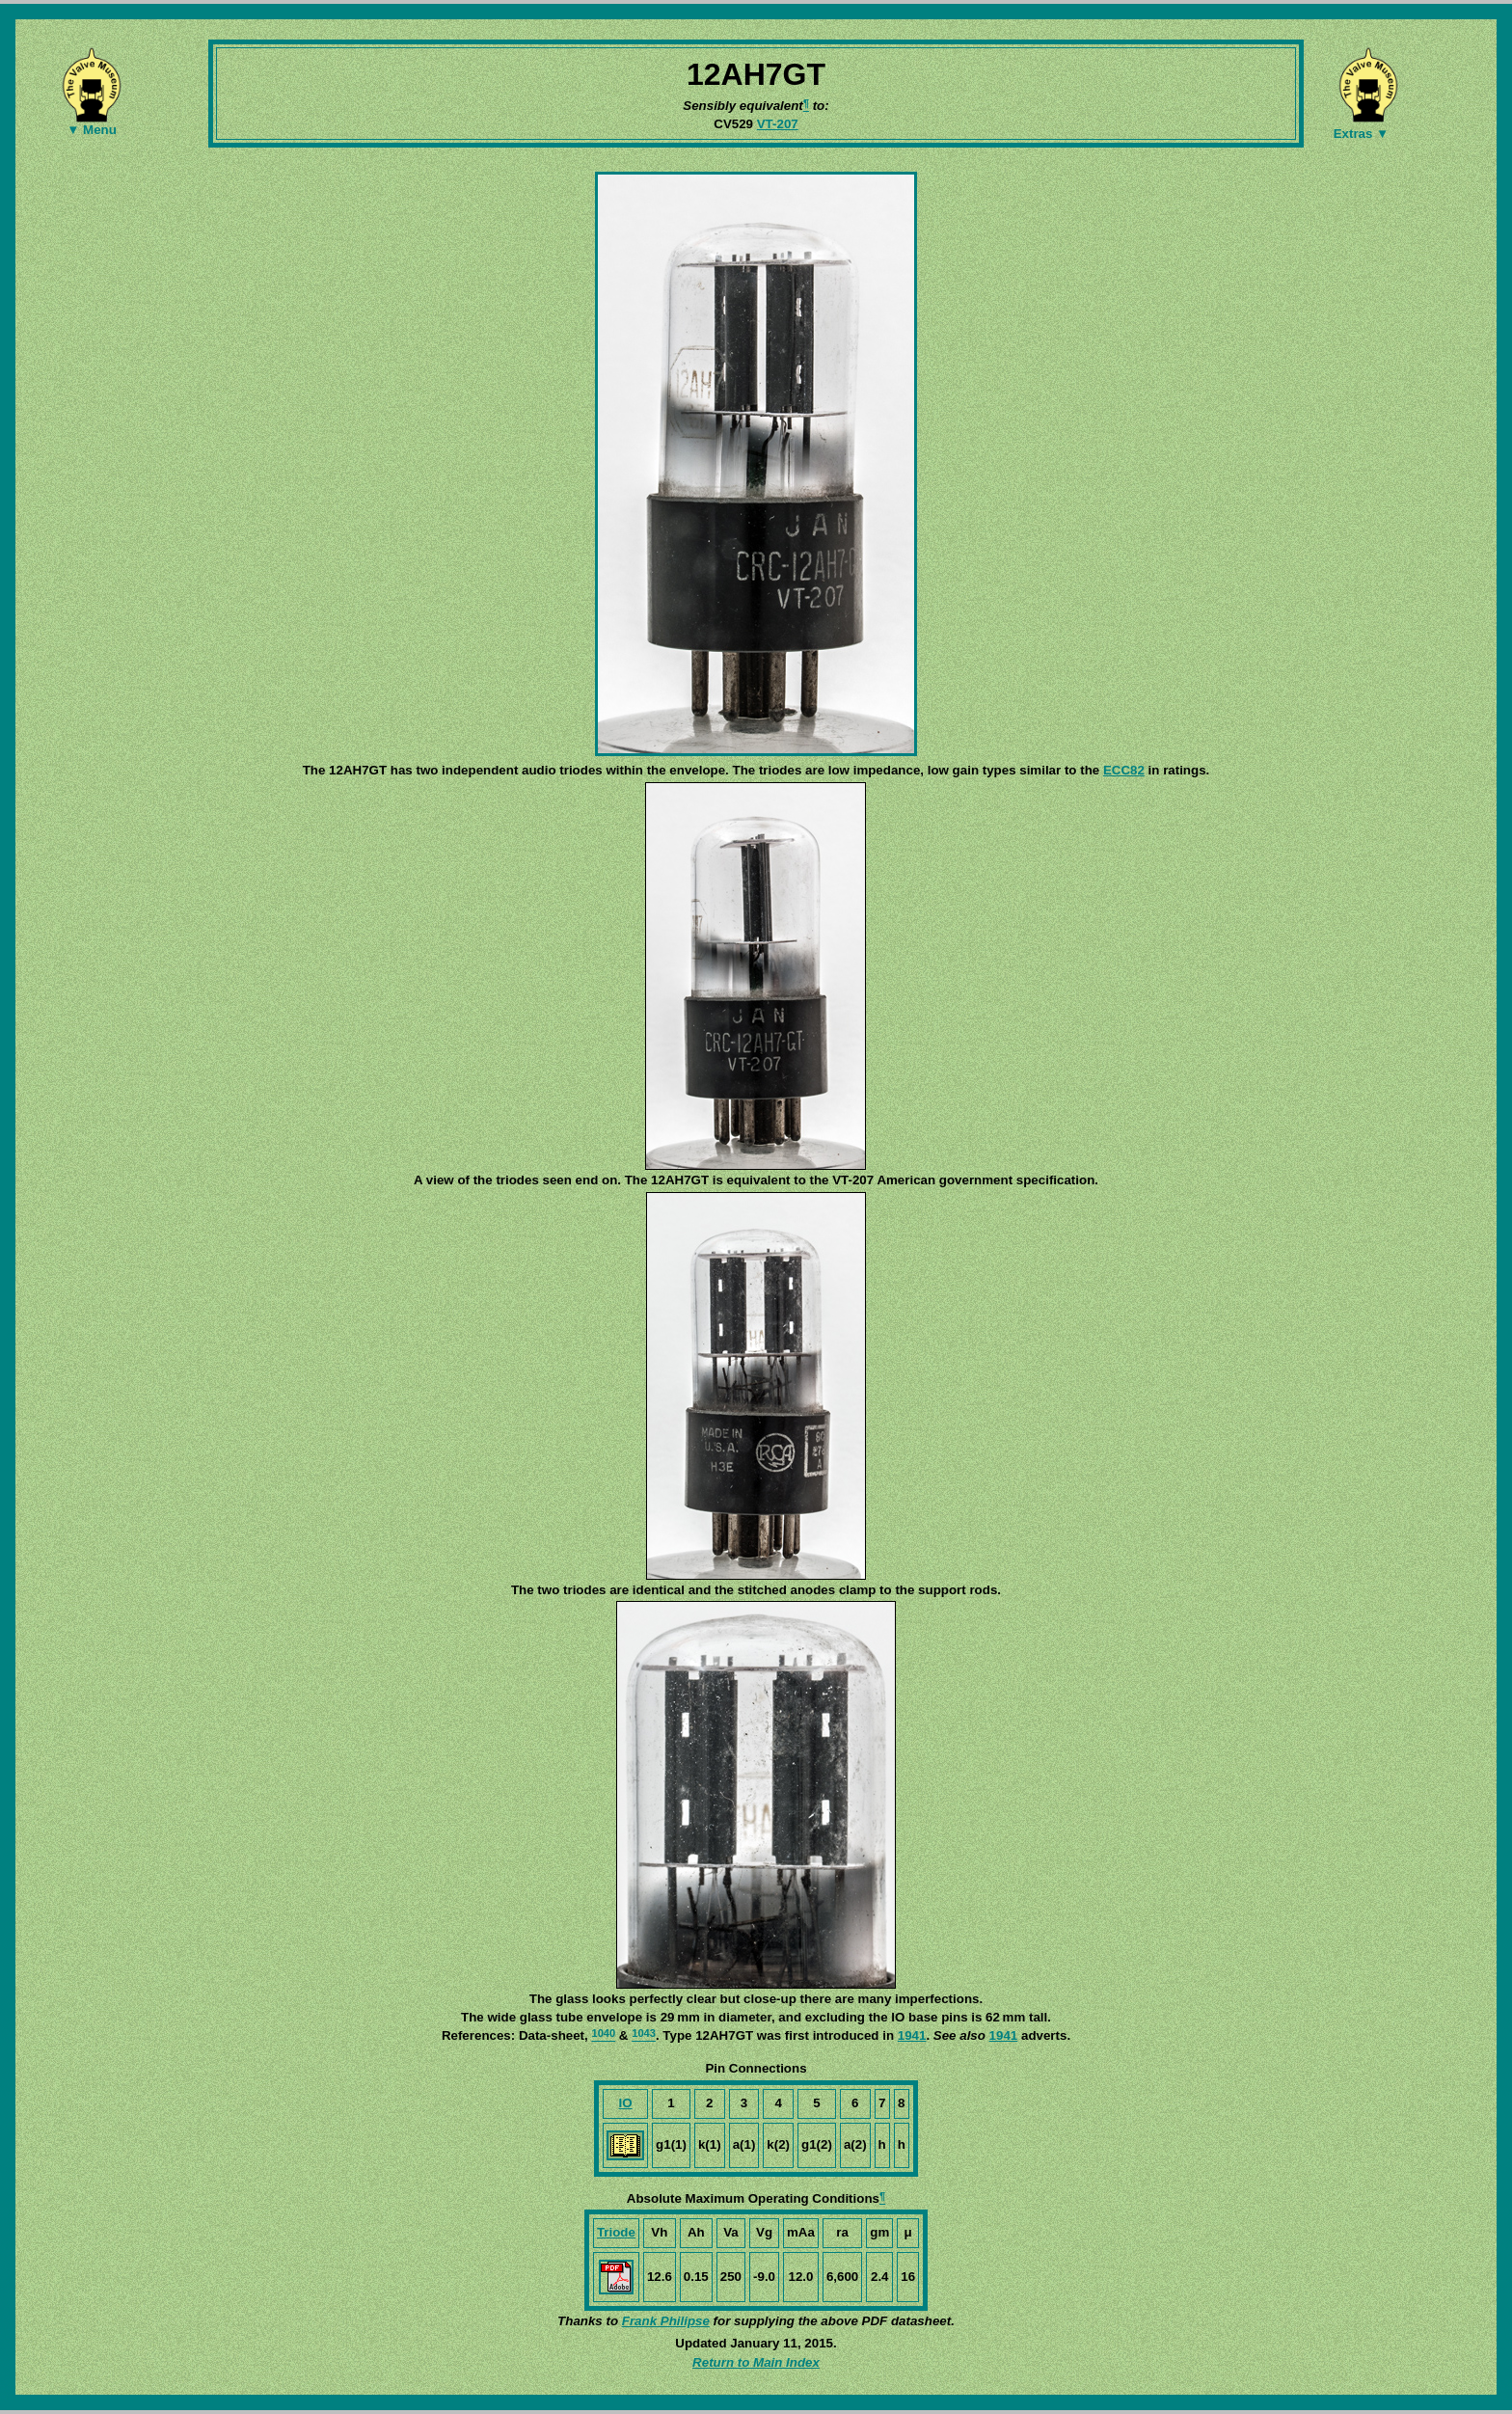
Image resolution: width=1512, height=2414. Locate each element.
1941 (912, 2035)
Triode (616, 2232)
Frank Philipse (666, 2321)
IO (626, 2103)
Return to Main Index (756, 2362)
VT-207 (777, 124)
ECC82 (1124, 770)
